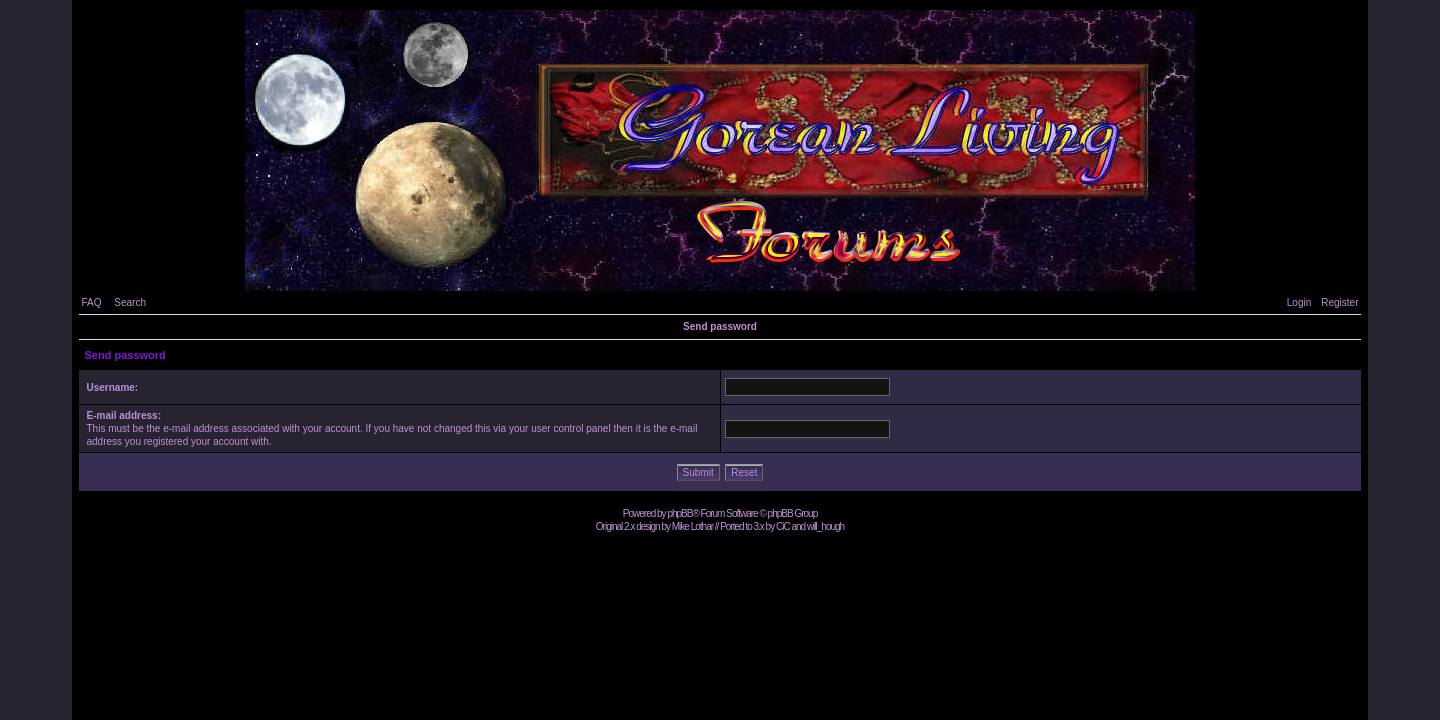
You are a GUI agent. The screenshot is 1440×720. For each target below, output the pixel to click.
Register (1339, 302)
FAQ (91, 302)
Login (1299, 302)
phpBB (679, 513)
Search (130, 302)
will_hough (825, 526)
